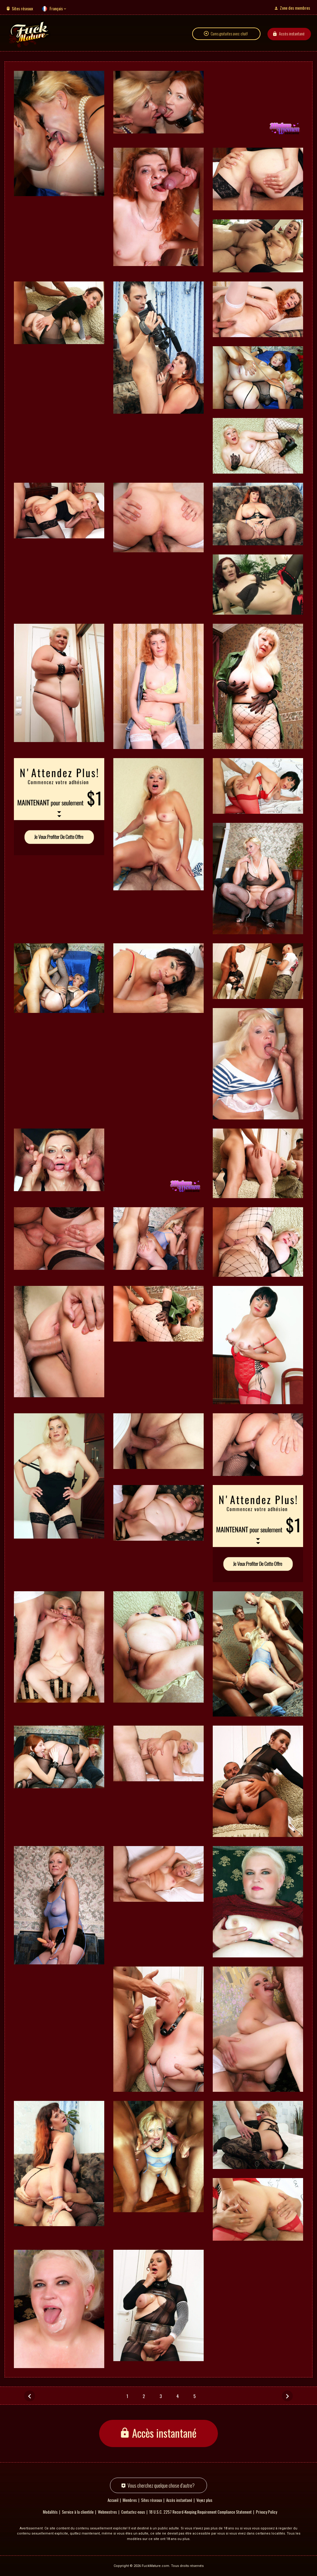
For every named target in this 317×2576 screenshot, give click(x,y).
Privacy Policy (266, 2512)
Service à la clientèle (78, 2512)
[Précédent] (29, 2395)
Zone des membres (295, 8)
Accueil (113, 2500)
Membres (130, 2500)
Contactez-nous (133, 2512)
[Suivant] (287, 2395)
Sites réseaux (22, 8)
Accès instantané (292, 34)
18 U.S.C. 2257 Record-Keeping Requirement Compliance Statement (200, 2512)
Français (56, 8)
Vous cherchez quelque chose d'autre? (161, 2485)
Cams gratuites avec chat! (229, 34)
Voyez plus (204, 2500)
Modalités (50, 2512)
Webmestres (107, 2512)
